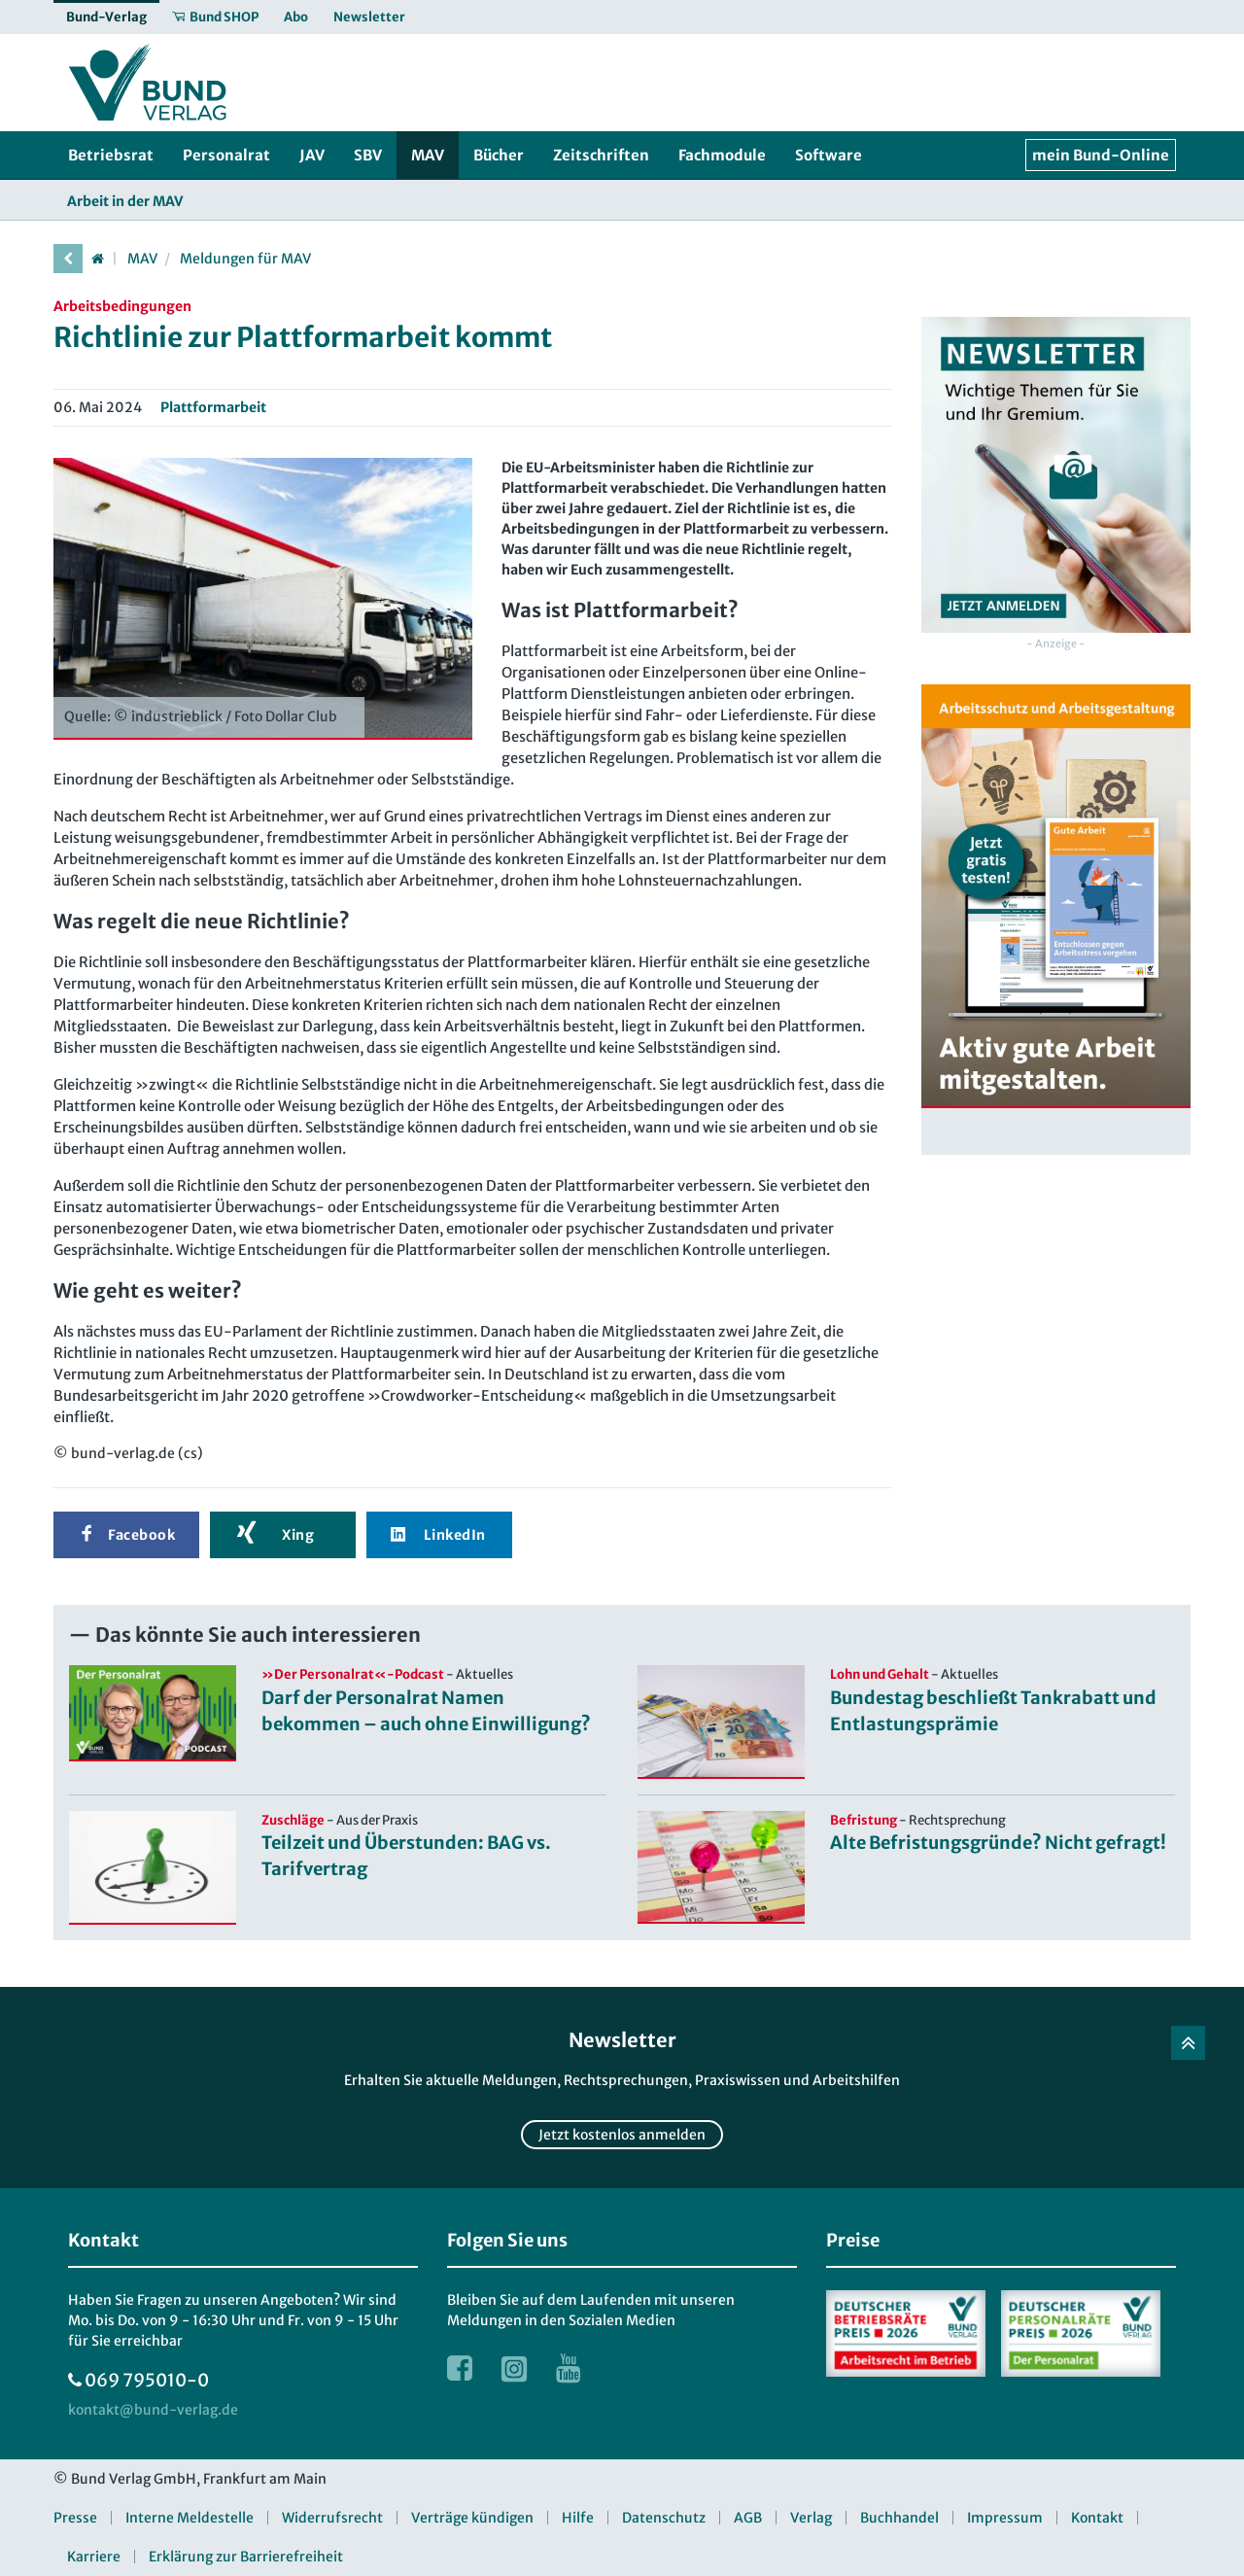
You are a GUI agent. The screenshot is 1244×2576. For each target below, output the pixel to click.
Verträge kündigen (472, 2517)
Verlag (811, 2517)
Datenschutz (664, 2517)
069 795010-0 (147, 2380)
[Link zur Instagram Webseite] (514, 2368)
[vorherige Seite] (68, 258)
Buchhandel (899, 2517)
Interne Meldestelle (189, 2517)
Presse (75, 2517)
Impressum (1005, 2517)
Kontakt (1097, 2517)
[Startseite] (97, 258)
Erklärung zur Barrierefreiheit (246, 2556)
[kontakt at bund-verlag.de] (153, 2410)
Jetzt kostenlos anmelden (622, 2134)
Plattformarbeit (213, 407)
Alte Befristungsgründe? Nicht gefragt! (998, 1842)
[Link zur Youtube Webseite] (568, 2368)
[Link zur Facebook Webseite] (459, 2368)
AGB (748, 2517)
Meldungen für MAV (245, 258)
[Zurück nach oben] (1188, 2043)
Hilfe (578, 2517)
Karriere (94, 2556)
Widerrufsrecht (332, 2517)
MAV (142, 258)
